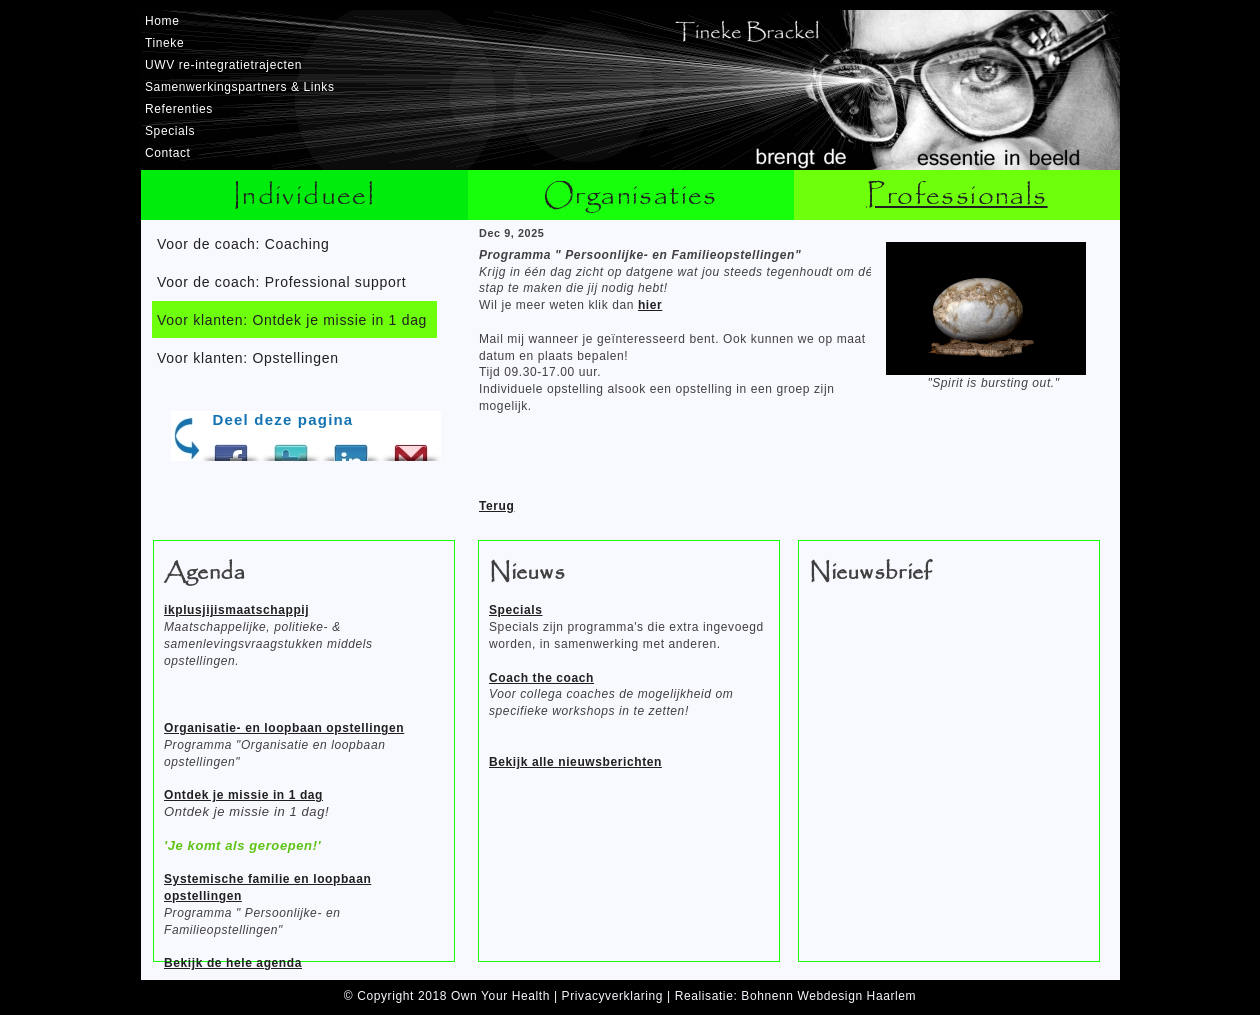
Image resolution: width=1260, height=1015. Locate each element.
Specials (170, 131)
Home (162, 21)
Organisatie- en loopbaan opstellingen (284, 728)
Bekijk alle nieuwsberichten (575, 762)
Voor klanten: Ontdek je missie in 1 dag (292, 320)
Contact (168, 153)
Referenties (179, 109)
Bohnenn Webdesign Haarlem (828, 996)
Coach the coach (541, 678)
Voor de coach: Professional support (281, 282)
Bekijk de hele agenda (233, 963)
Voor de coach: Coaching (243, 244)
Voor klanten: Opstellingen (248, 358)
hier (650, 305)
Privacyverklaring (613, 996)
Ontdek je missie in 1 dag (243, 795)
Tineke (164, 43)
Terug (496, 506)
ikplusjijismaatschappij (236, 610)
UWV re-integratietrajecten (223, 65)
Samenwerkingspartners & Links (239, 87)
